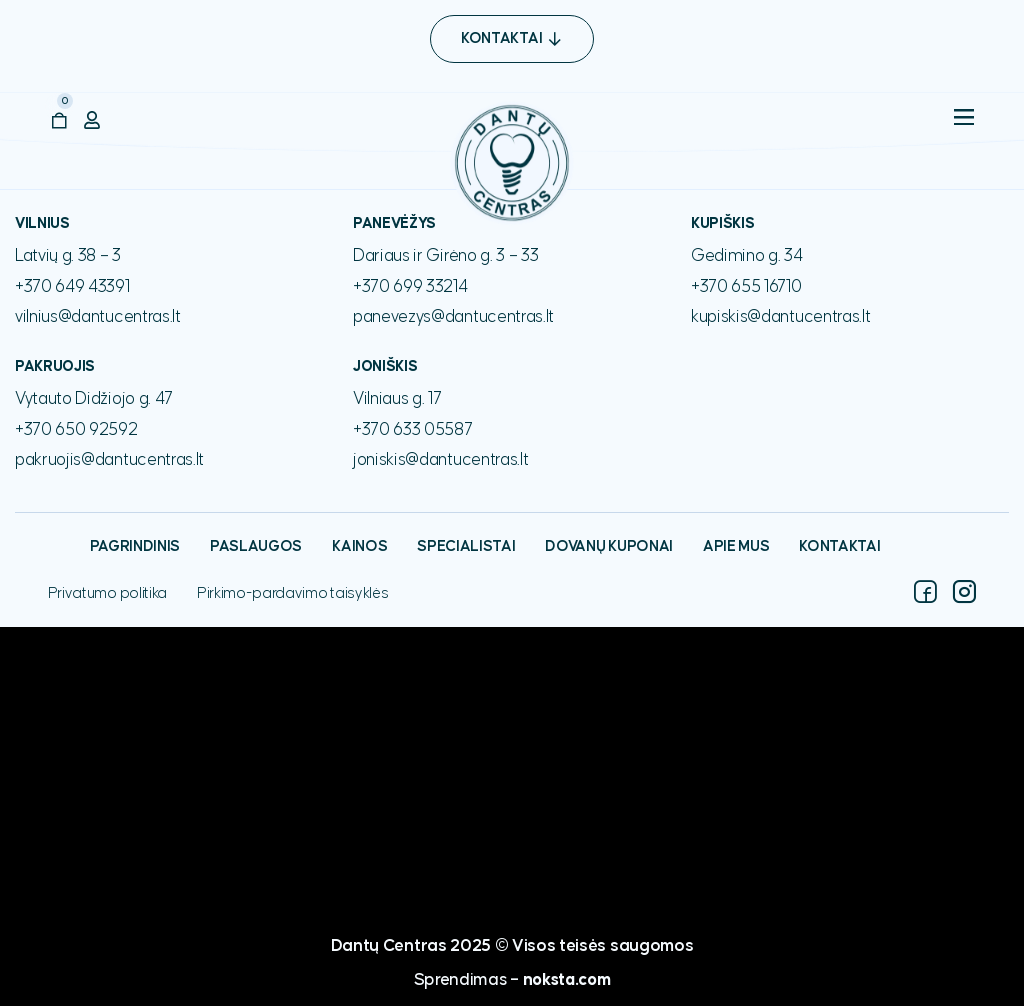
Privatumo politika (107, 593)
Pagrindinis (135, 546)
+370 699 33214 (410, 287)
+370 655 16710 (746, 287)
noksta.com (567, 980)
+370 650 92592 (76, 430)
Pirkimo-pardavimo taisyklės (292, 593)
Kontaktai (839, 546)
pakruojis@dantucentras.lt (109, 460)
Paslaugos (256, 546)
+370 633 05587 (413, 430)
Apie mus (736, 546)
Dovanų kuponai (609, 546)
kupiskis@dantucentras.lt (780, 317)
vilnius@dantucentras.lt (98, 317)
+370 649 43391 (72, 287)
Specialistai (466, 546)
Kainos (359, 546)
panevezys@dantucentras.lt (453, 317)
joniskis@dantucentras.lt (440, 460)
